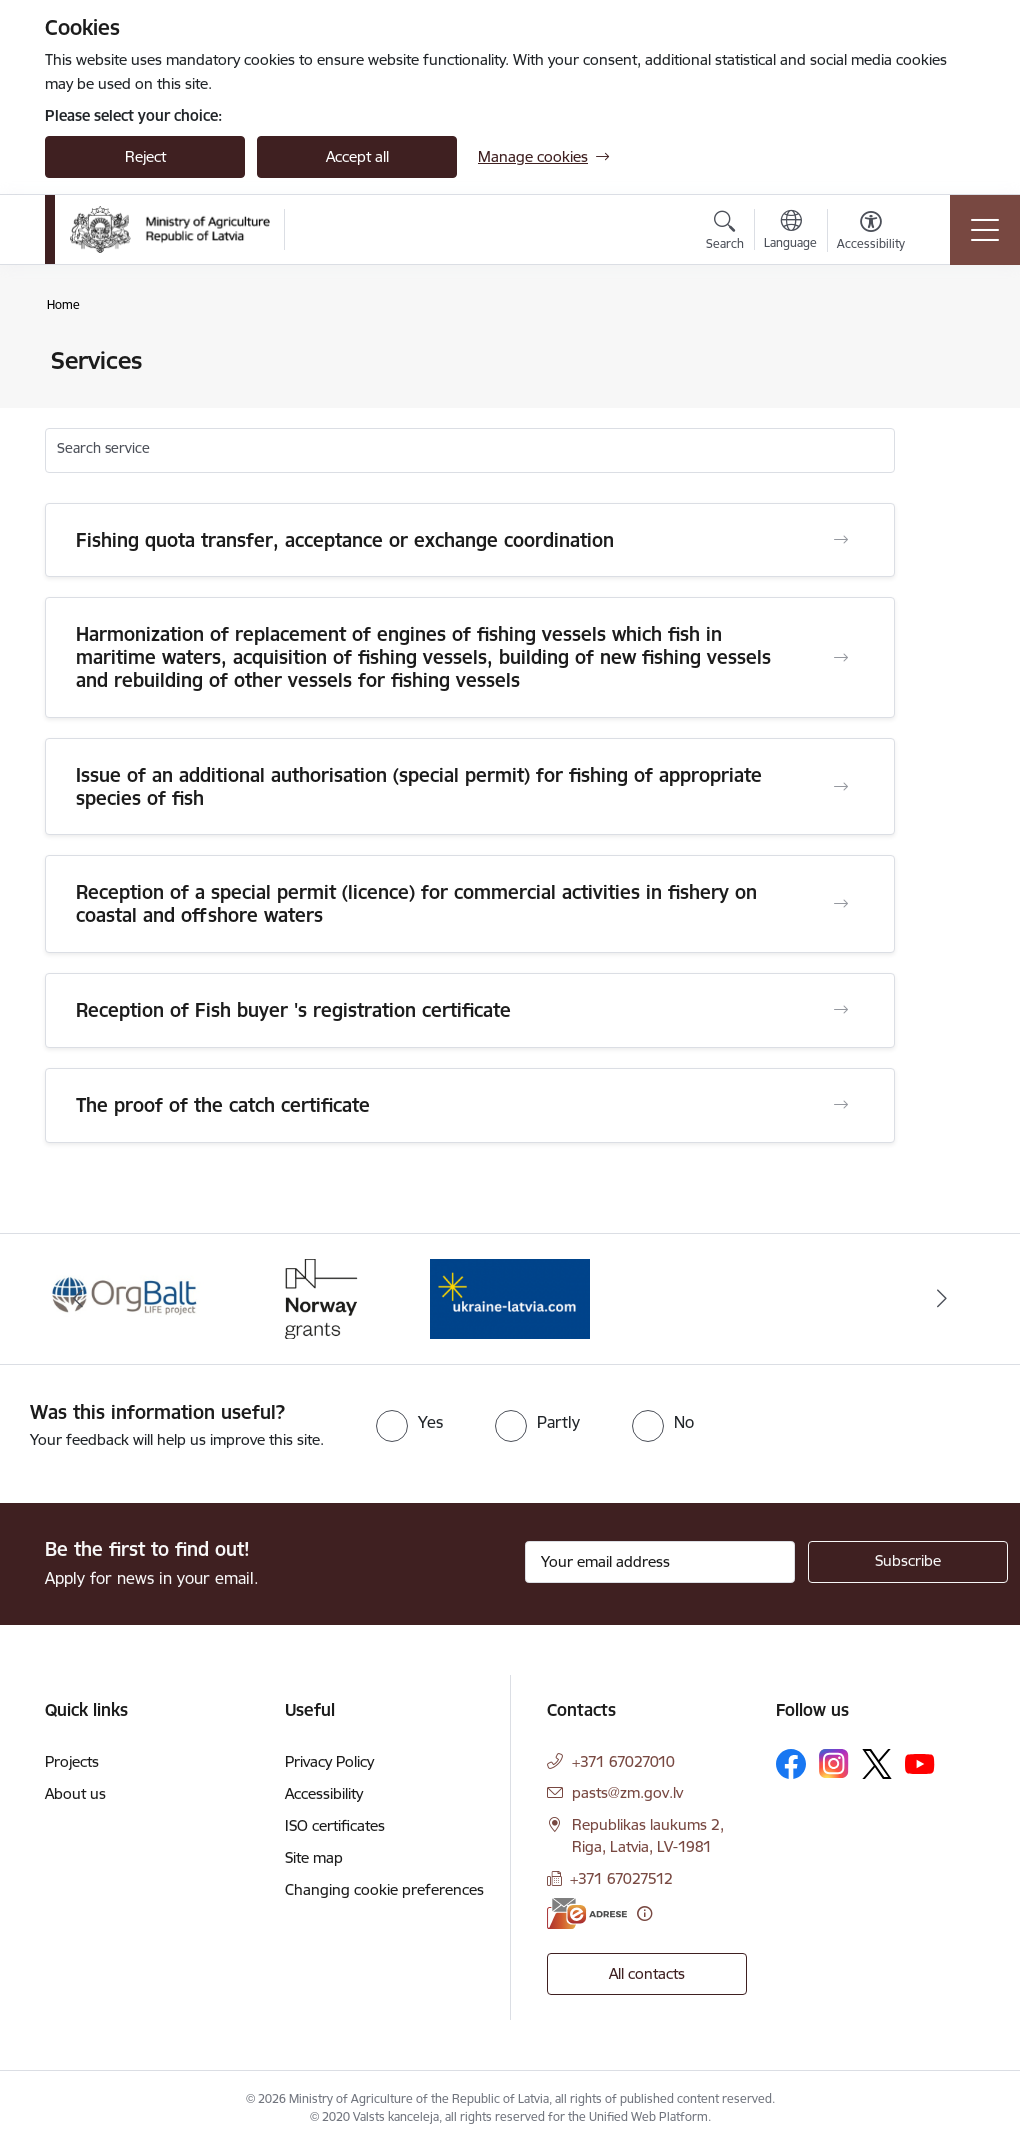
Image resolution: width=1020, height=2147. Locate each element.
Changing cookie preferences (384, 1889)
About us (75, 1793)
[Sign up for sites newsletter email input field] (660, 1562)
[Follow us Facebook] (791, 1764)
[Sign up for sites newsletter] (908, 1562)
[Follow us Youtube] (920, 1763)
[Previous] (78, 1299)
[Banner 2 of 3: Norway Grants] (318, 1297)
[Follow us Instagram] (834, 1763)
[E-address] (587, 1913)
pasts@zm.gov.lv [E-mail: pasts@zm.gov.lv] (627, 1792)
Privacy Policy (329, 1761)
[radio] (409, 1422)
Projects (72, 1761)
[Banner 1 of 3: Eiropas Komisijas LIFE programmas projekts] (126, 1297)
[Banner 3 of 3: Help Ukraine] (510, 1297)
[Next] (942, 1299)
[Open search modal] (725, 233)
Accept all (357, 156)
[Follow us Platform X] (877, 1764)
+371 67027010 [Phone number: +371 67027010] (623, 1761)
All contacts (647, 1973)
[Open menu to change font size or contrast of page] (871, 233)
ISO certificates (335, 1825)
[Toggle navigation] (985, 230)
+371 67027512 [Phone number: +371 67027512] (621, 1878)
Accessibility (324, 1793)
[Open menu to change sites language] (790, 232)
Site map (314, 1857)
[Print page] (947, 352)
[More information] (644, 1913)
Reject (145, 156)
